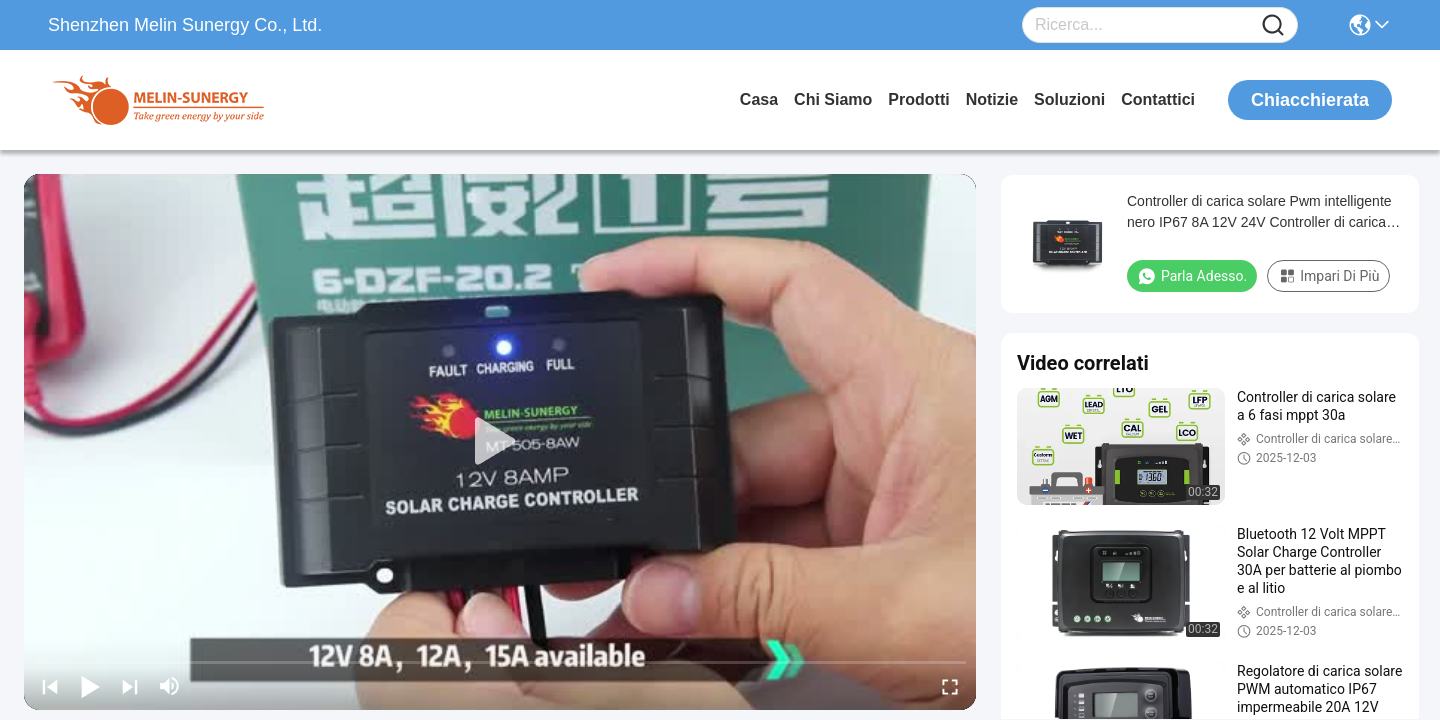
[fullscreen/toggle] (950, 686)
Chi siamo (833, 99)
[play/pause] (90, 686)
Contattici (1158, 99)
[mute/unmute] (170, 686)
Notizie (992, 99)
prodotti (918, 99)
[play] (500, 442)
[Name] (1273, 25)
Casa (759, 99)
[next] (130, 686)
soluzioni (1069, 99)
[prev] (50, 686)
